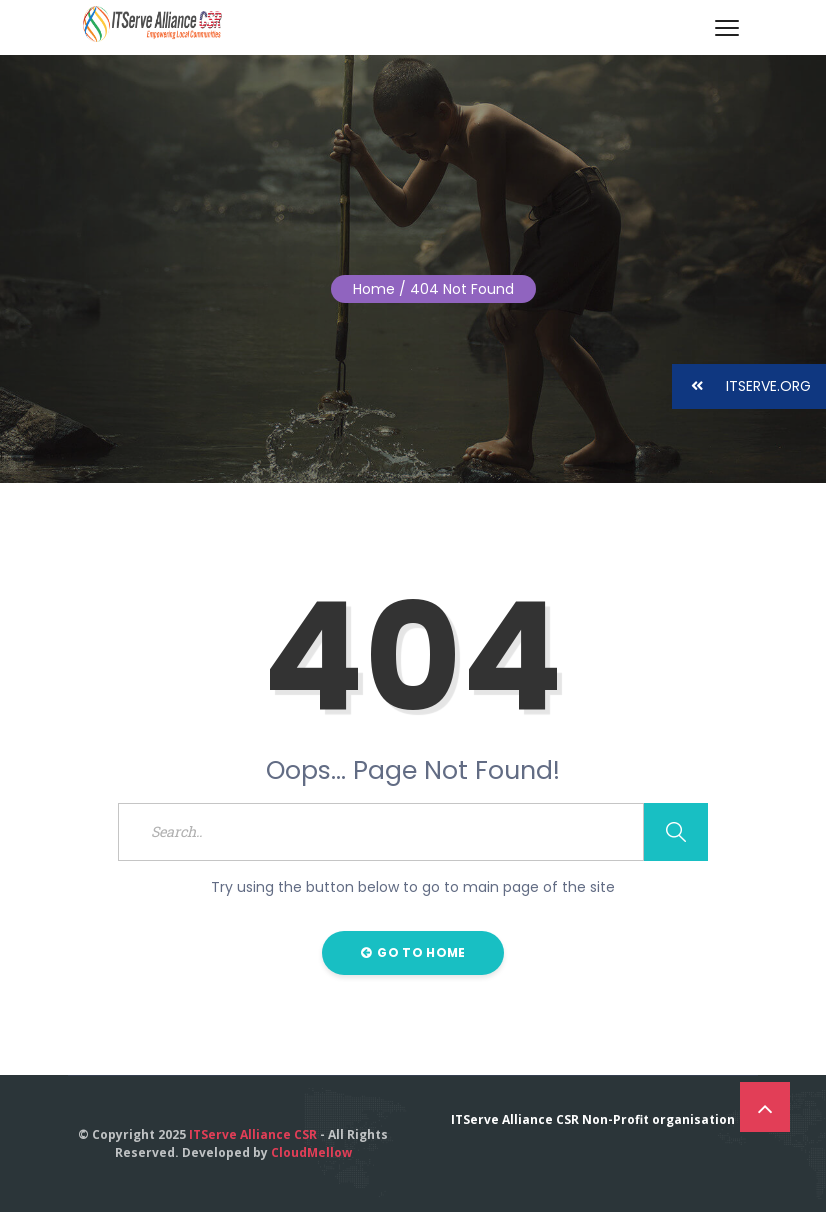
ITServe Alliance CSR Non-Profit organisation (593, 1119)
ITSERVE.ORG (741, 386)
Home (374, 289)
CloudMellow (311, 1152)
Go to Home (413, 952)
